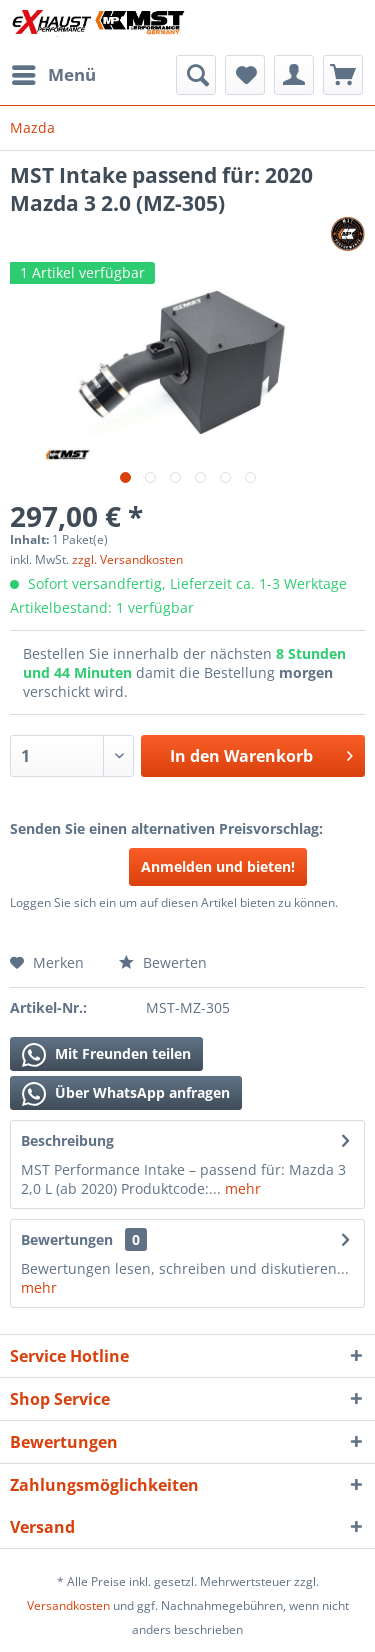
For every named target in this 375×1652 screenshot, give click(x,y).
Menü (54, 72)
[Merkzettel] (245, 75)
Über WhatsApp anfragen (126, 1094)
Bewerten (163, 962)
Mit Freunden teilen (106, 1055)
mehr (241, 1188)
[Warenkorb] (343, 75)
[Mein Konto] (294, 75)
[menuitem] (53, 75)
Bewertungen (67, 1239)
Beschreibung (67, 1140)
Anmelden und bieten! (218, 866)
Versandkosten (68, 1605)
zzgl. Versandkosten (127, 559)
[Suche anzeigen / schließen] (196, 75)
